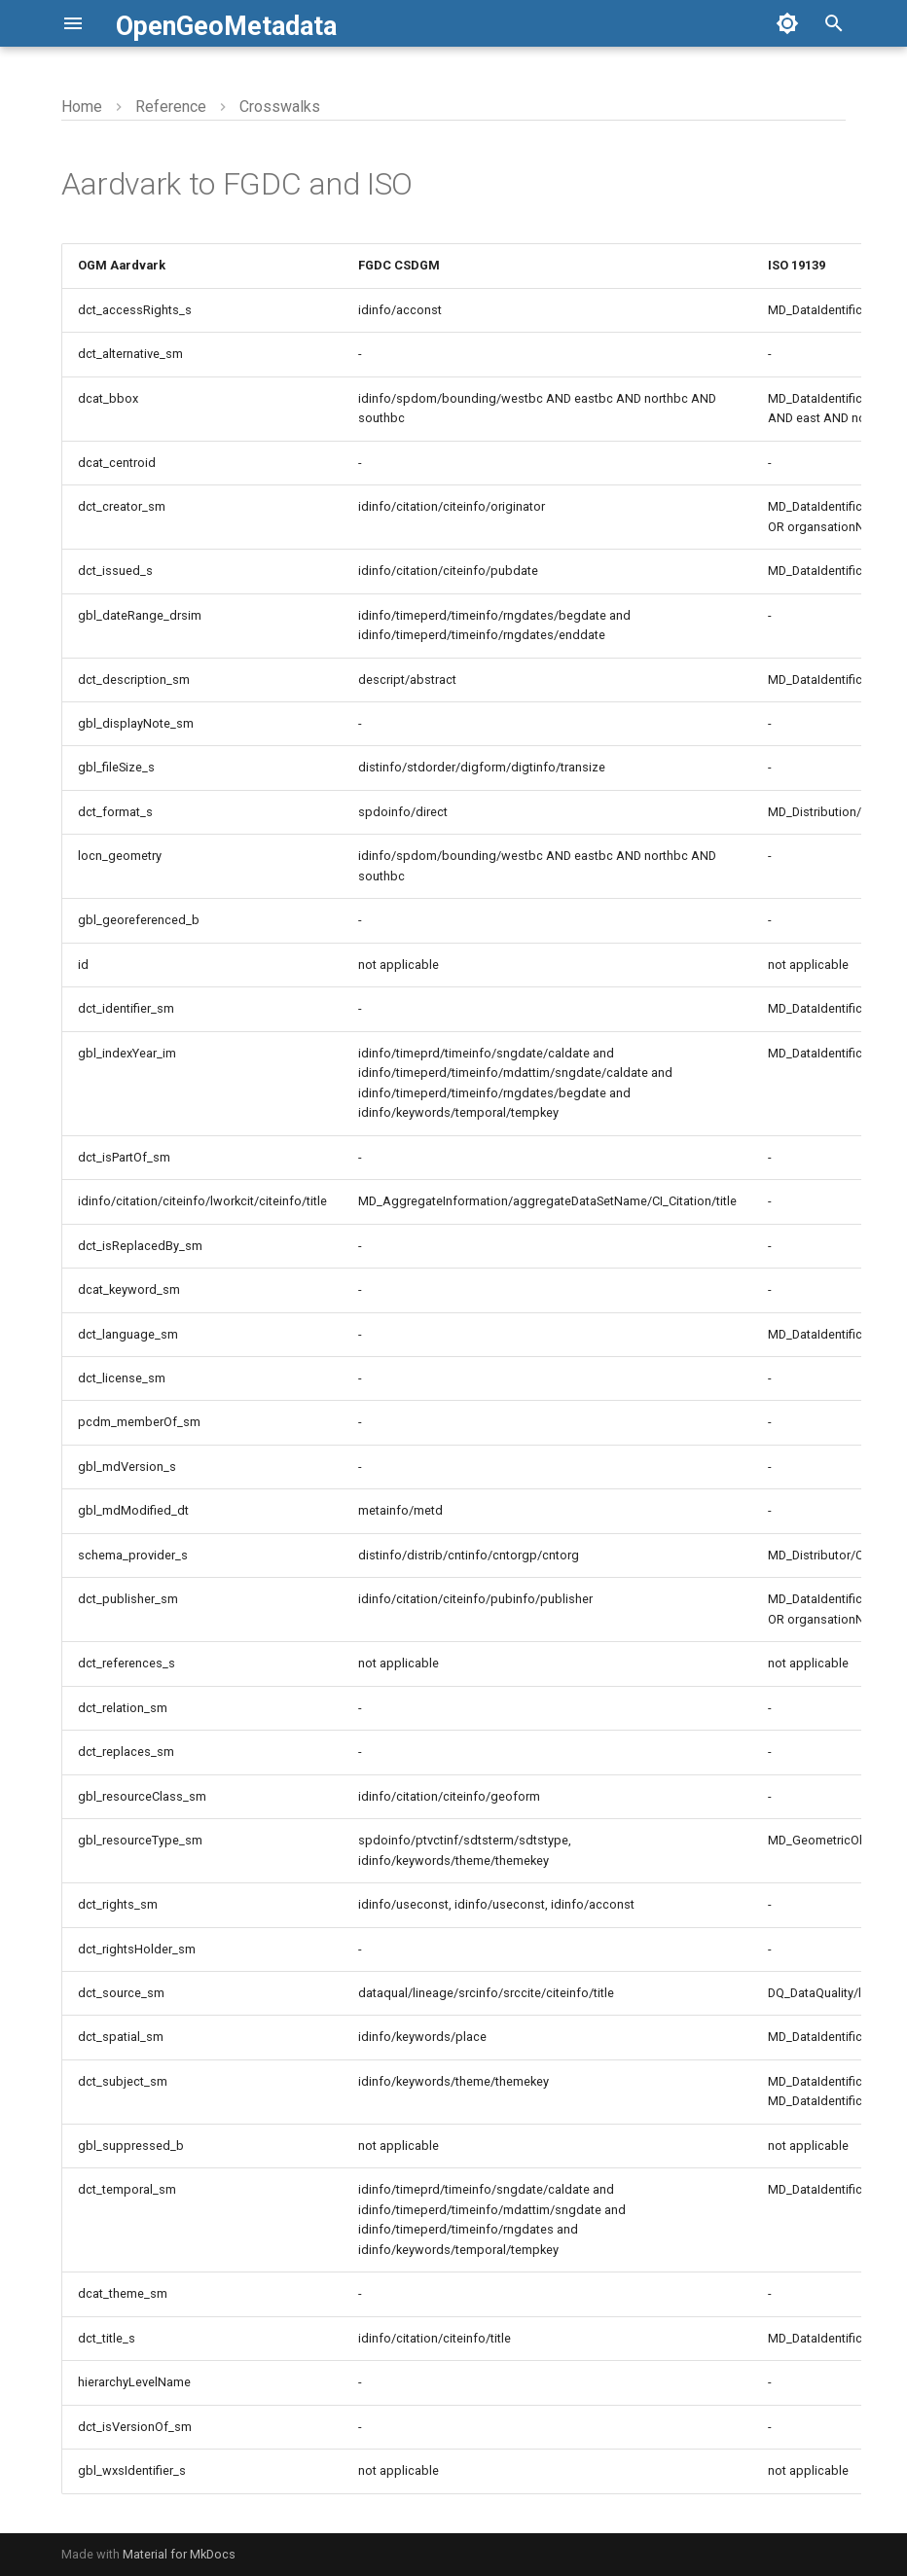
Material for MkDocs (179, 2554)
